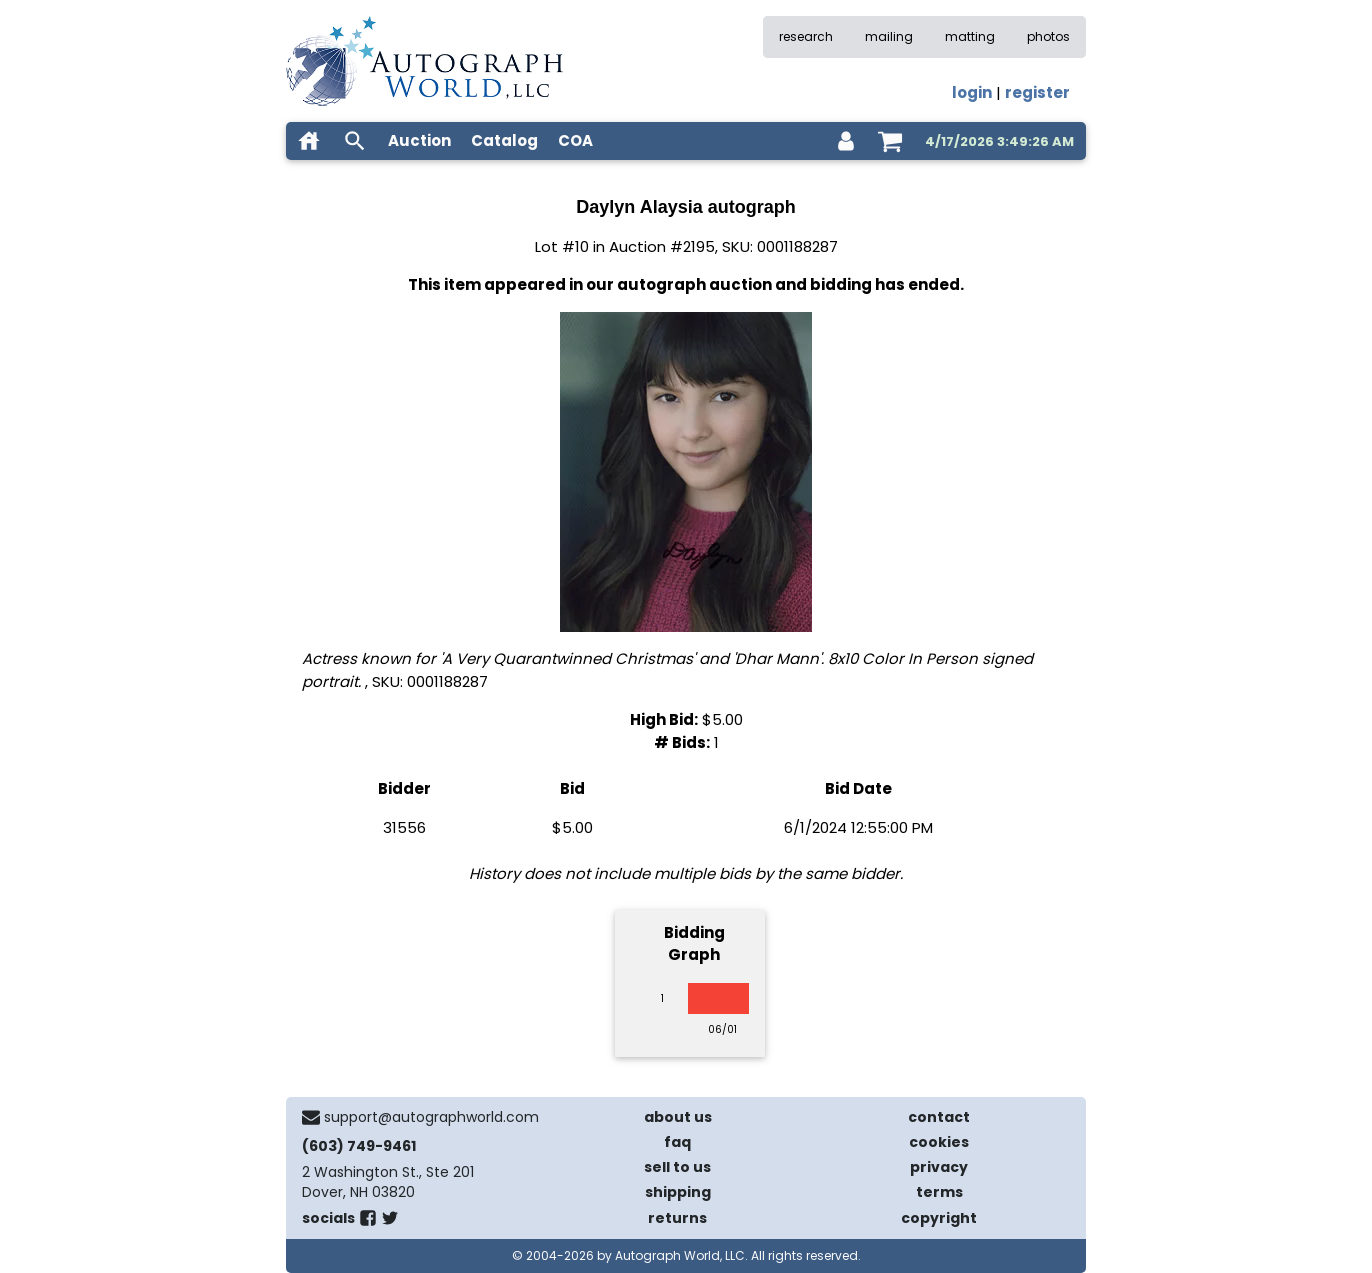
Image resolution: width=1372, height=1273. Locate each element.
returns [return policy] (677, 1218)
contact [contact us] (939, 1117)
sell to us (677, 1167)
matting (970, 36)
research (806, 36)
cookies (939, 1142)
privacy (939, 1167)
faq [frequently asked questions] (677, 1142)
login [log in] (972, 92)
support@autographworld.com (431, 1117)
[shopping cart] (890, 141)
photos (1048, 36)
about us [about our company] (678, 1117)
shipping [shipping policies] (678, 1192)
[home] (309, 141)
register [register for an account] (1037, 92)
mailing (889, 36)
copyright (939, 1218)
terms (939, 1192)
